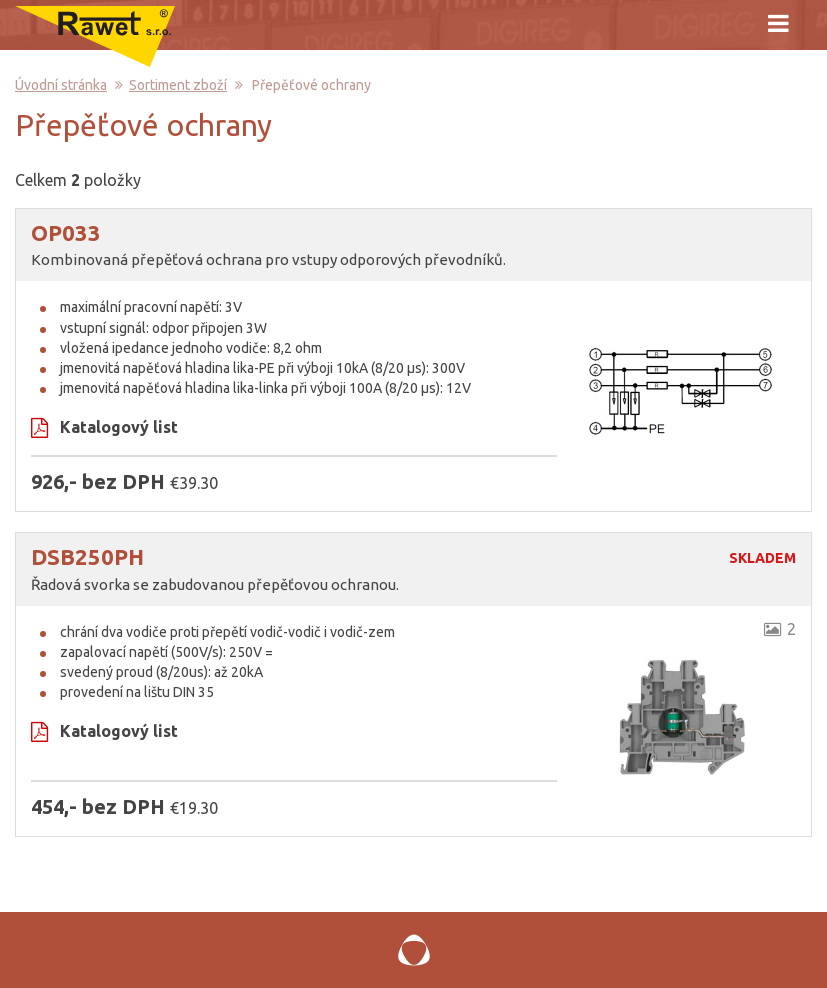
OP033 (66, 232)
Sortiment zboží (178, 85)
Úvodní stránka (61, 85)
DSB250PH (87, 556)
